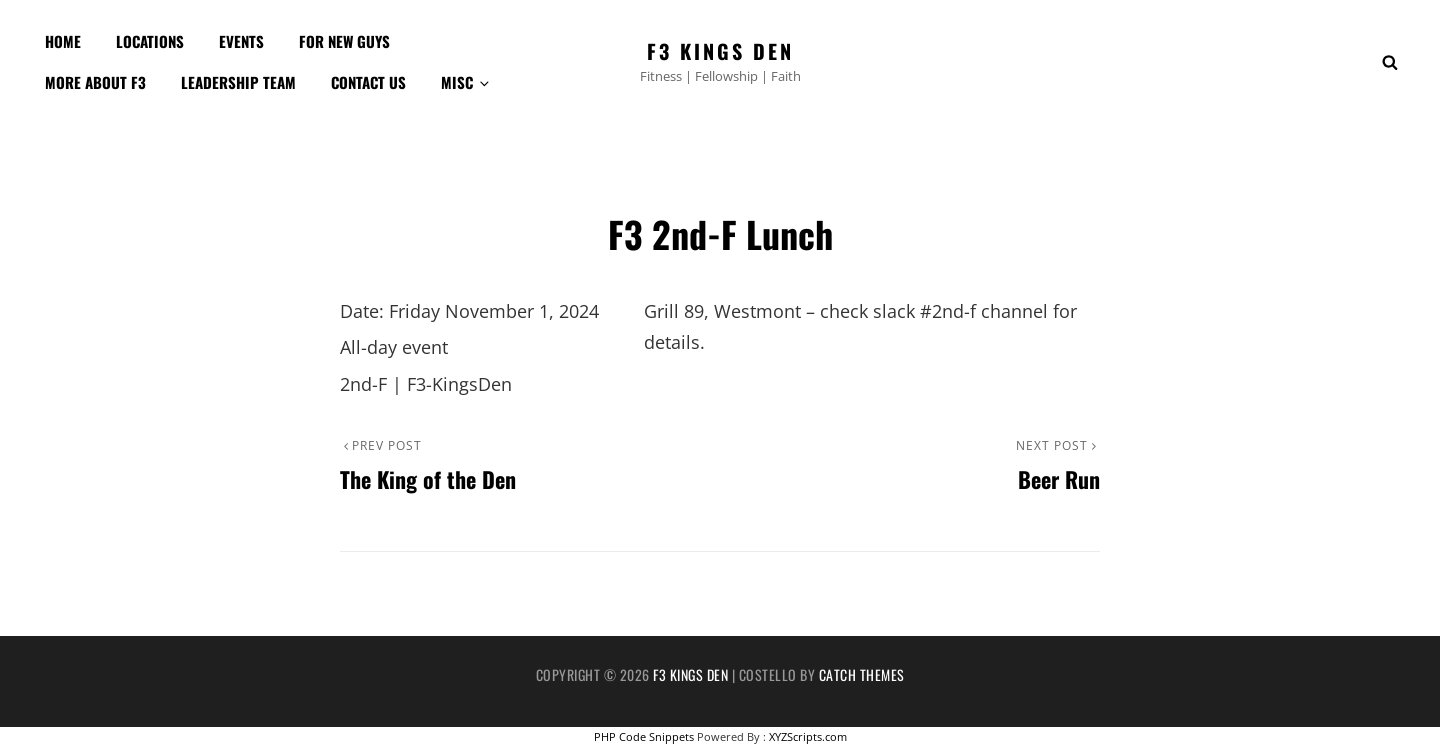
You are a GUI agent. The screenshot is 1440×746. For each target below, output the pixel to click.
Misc (466, 82)
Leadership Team (238, 82)
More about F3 (95, 82)
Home (63, 41)
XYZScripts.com (808, 736)
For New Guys (344, 41)
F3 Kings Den (720, 51)
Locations (150, 41)
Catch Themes (862, 674)
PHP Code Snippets (644, 736)
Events (241, 41)
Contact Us (368, 82)
